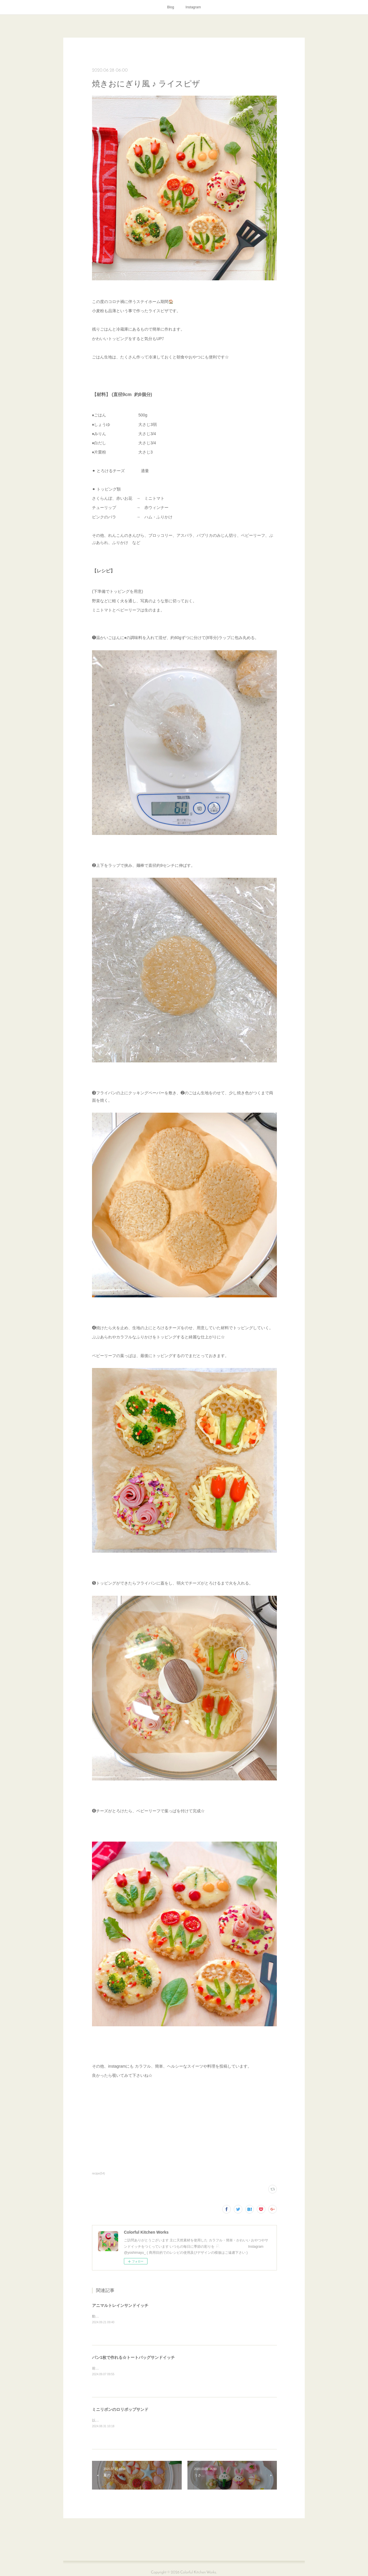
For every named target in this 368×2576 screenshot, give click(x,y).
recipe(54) (98, 2173)
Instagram (193, 7)
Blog (170, 7)
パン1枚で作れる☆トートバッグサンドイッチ (133, 2357)
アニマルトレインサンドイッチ (120, 2305)
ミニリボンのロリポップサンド (120, 2409)
